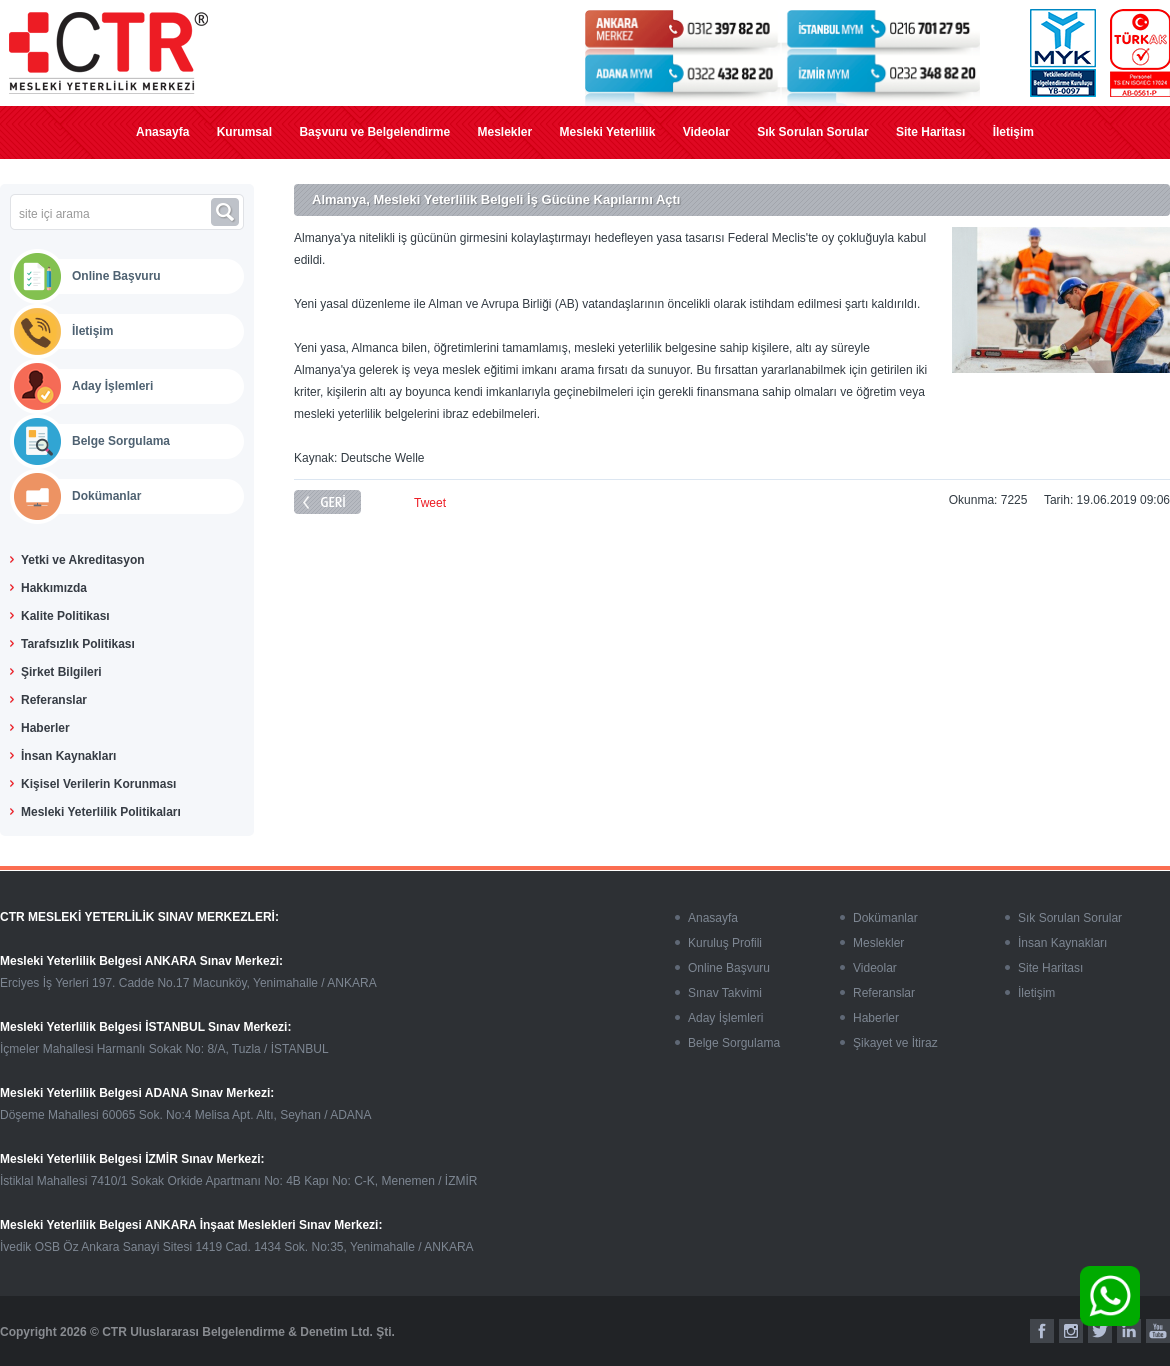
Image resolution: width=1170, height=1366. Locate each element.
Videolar (706, 132)
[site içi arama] (110, 214)
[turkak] (1140, 53)
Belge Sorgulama (121, 441)
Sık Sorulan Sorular (812, 132)
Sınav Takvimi (725, 993)
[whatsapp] (1110, 1296)
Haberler (876, 1018)
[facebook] (1042, 1331)
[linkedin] (1129, 1331)
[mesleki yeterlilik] (108, 53)
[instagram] (1071, 1331)
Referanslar (884, 993)
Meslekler (504, 132)
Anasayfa (162, 132)
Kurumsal (244, 132)
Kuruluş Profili (725, 943)
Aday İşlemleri (112, 386)
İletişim (1013, 132)
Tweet (430, 503)
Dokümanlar (106, 496)
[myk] (1063, 53)
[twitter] (1100, 1331)
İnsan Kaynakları (1062, 943)
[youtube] (1158, 1331)
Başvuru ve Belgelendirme (374, 132)
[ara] (227, 212)
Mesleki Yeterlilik (608, 132)
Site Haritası (930, 132)
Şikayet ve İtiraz (895, 1043)
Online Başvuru (116, 276)
